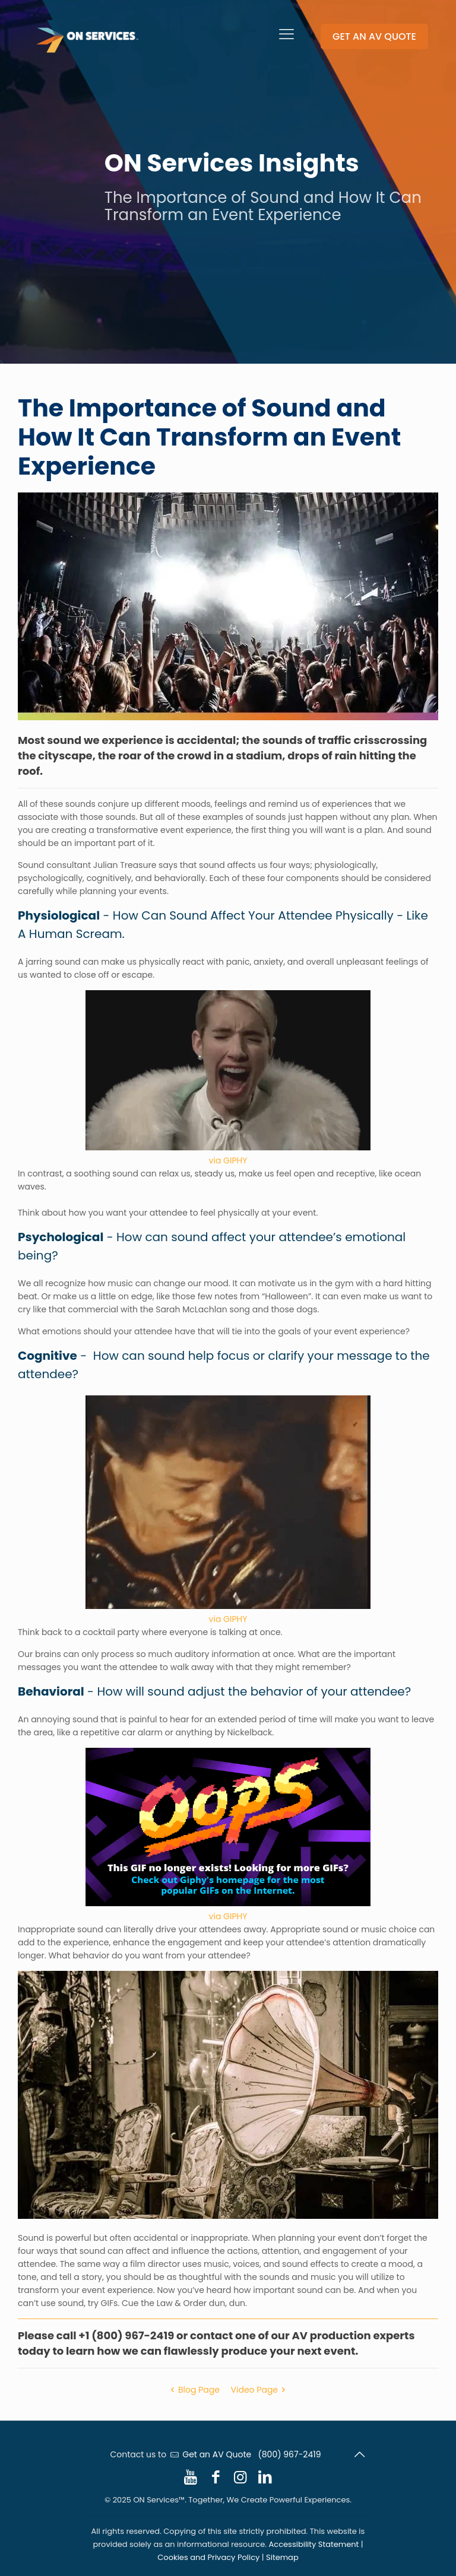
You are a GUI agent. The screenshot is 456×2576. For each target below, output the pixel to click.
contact (211, 2335)
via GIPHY (228, 1160)
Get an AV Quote (216, 2454)
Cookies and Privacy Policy (208, 2557)
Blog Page (193, 2390)
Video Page (260, 2390)
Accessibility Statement (314, 2544)
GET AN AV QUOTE (374, 36)
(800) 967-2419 (289, 2454)
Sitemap (282, 2557)
